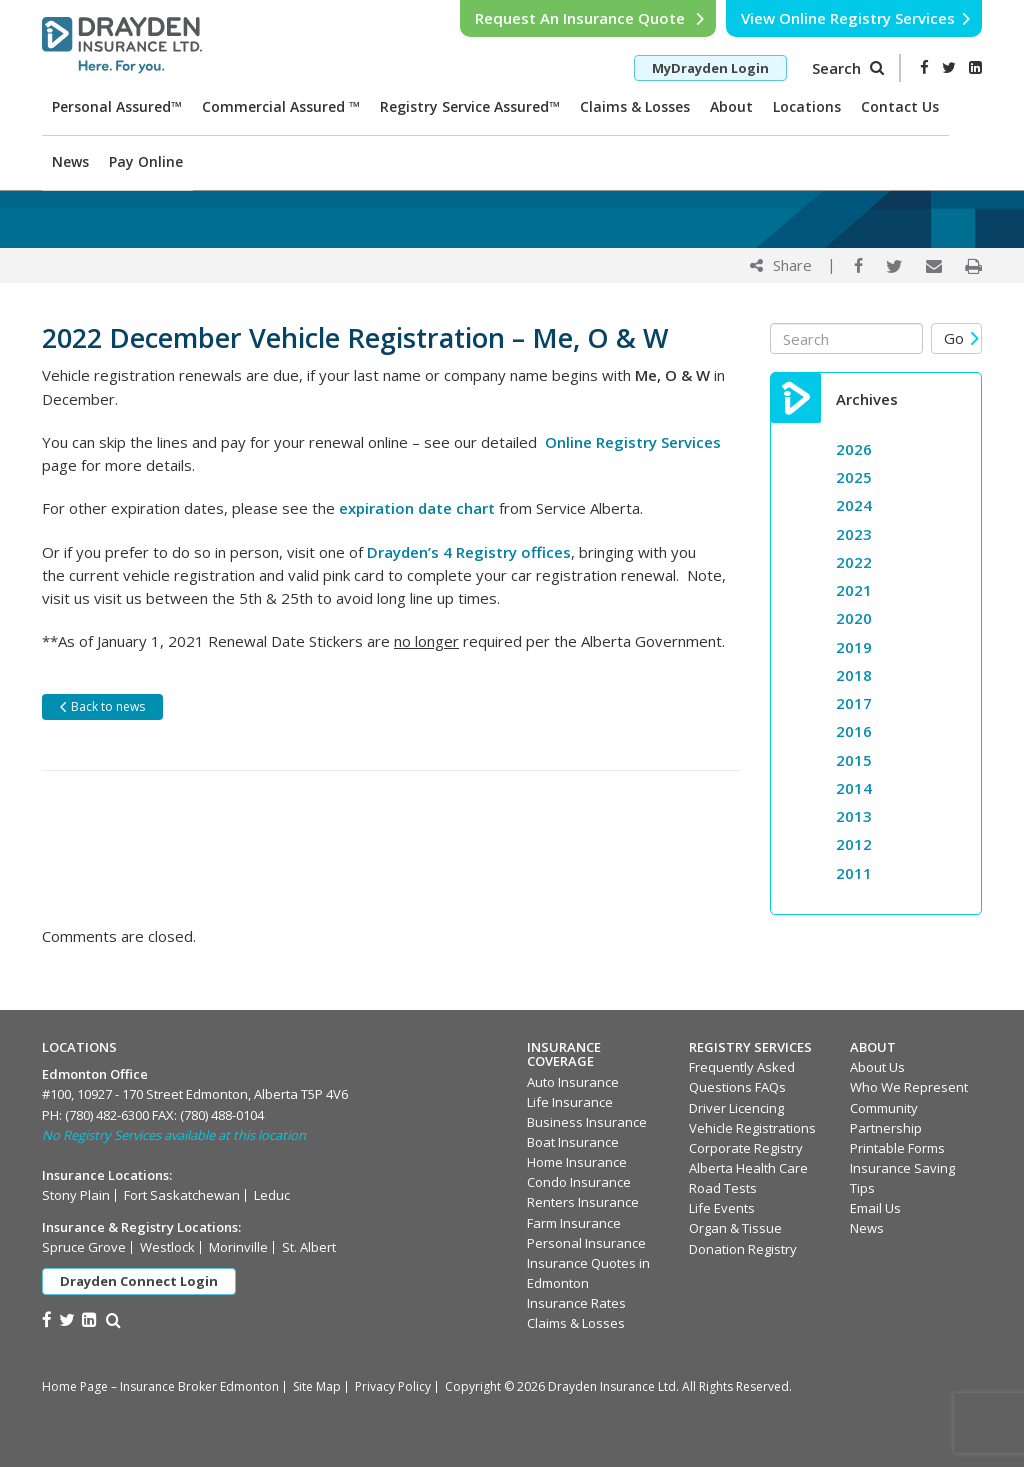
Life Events (722, 1208)
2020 (854, 618)
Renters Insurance (583, 1202)
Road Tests (723, 1188)
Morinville (238, 1247)
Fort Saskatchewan (182, 1195)
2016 (854, 731)
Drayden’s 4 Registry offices (469, 552)
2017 (854, 703)
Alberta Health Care (748, 1168)
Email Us (875, 1208)
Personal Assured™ (117, 106)
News (70, 161)
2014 (854, 788)
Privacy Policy (393, 1386)
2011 (854, 873)
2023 (854, 534)
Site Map (317, 1386)
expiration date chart (417, 508)
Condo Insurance (579, 1182)
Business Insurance (587, 1122)
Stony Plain (76, 1195)
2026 (854, 449)
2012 (854, 844)
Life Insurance (570, 1102)
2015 (854, 760)
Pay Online (146, 161)
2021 (854, 590)
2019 (854, 647)
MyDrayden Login (710, 68)
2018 (854, 675)
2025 (854, 477)
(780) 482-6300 (107, 1115)
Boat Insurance (573, 1142)
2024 (854, 505)
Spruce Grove (84, 1247)
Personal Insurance (586, 1243)
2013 (854, 816)
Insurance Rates (576, 1303)
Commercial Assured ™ (281, 106)
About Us (877, 1067)
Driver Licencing (736, 1108)
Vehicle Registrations (752, 1128)
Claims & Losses (635, 106)
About (731, 106)
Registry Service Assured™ (470, 106)
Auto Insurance (573, 1082)
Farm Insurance (574, 1223)
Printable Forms (897, 1148)
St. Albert (309, 1247)
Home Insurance (577, 1162)
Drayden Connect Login (139, 1281)
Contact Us (900, 106)
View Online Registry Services (856, 18)
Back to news (101, 706)
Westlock (167, 1247)
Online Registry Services (633, 442)
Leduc (272, 1195)
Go (962, 338)
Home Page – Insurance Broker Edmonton (160, 1386)
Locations (807, 106)
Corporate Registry (746, 1148)
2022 (854, 562)
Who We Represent (909, 1087)
